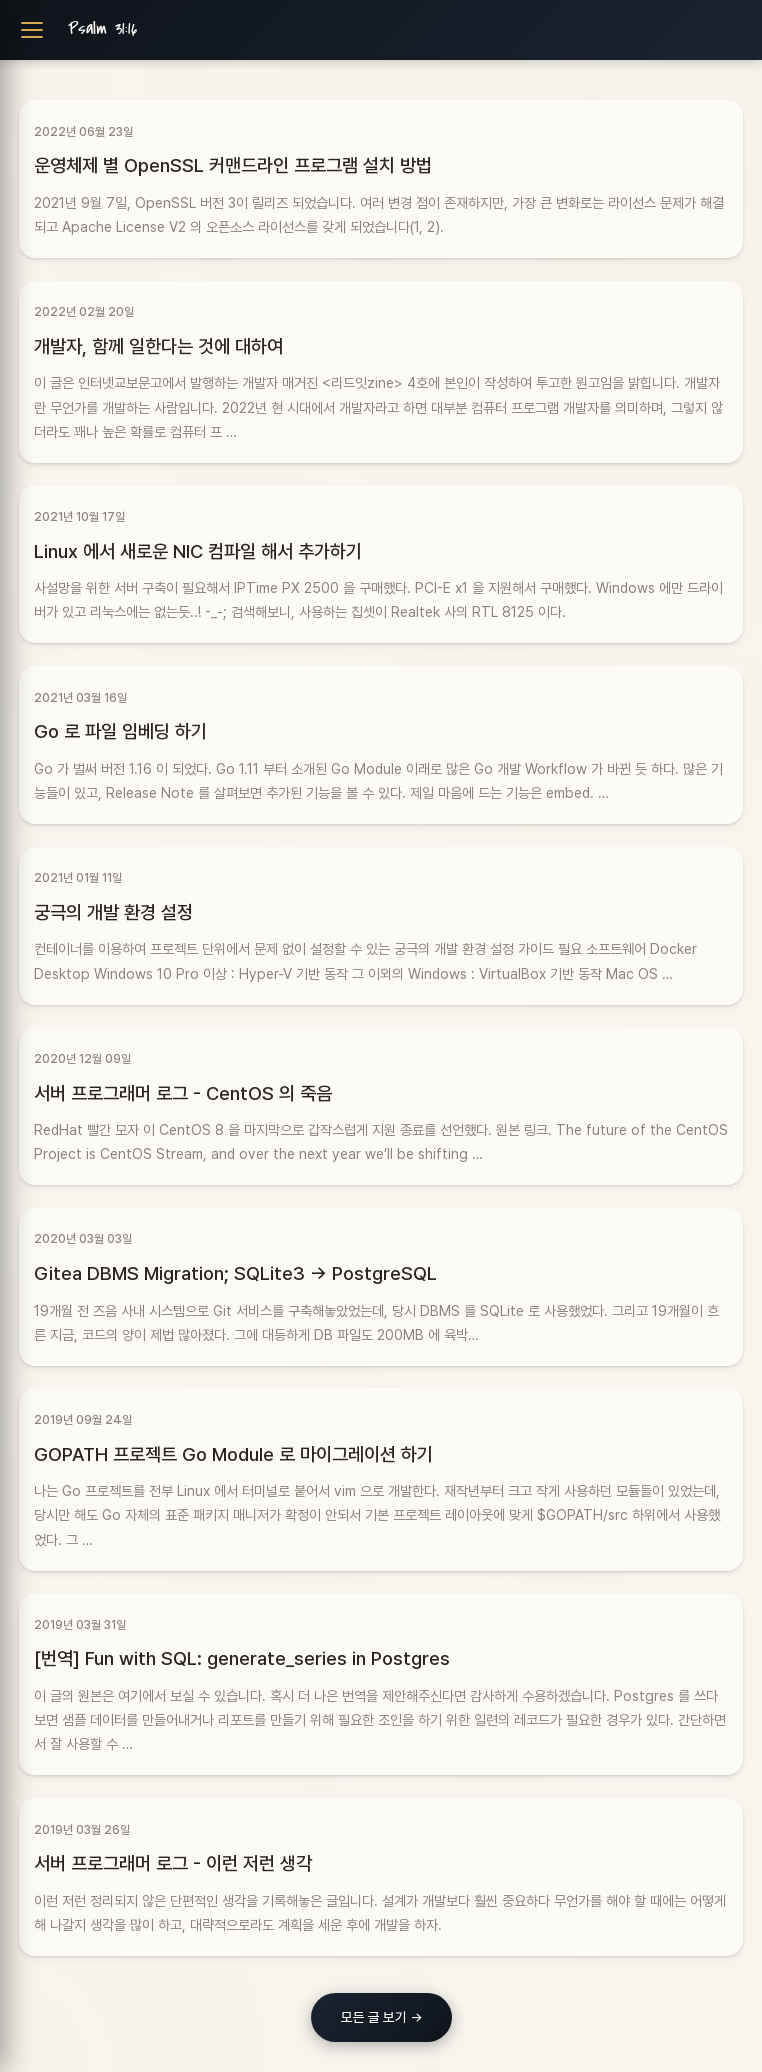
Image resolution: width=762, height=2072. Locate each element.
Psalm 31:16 (102, 29)
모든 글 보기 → (381, 2017)
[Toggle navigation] (32, 30)
